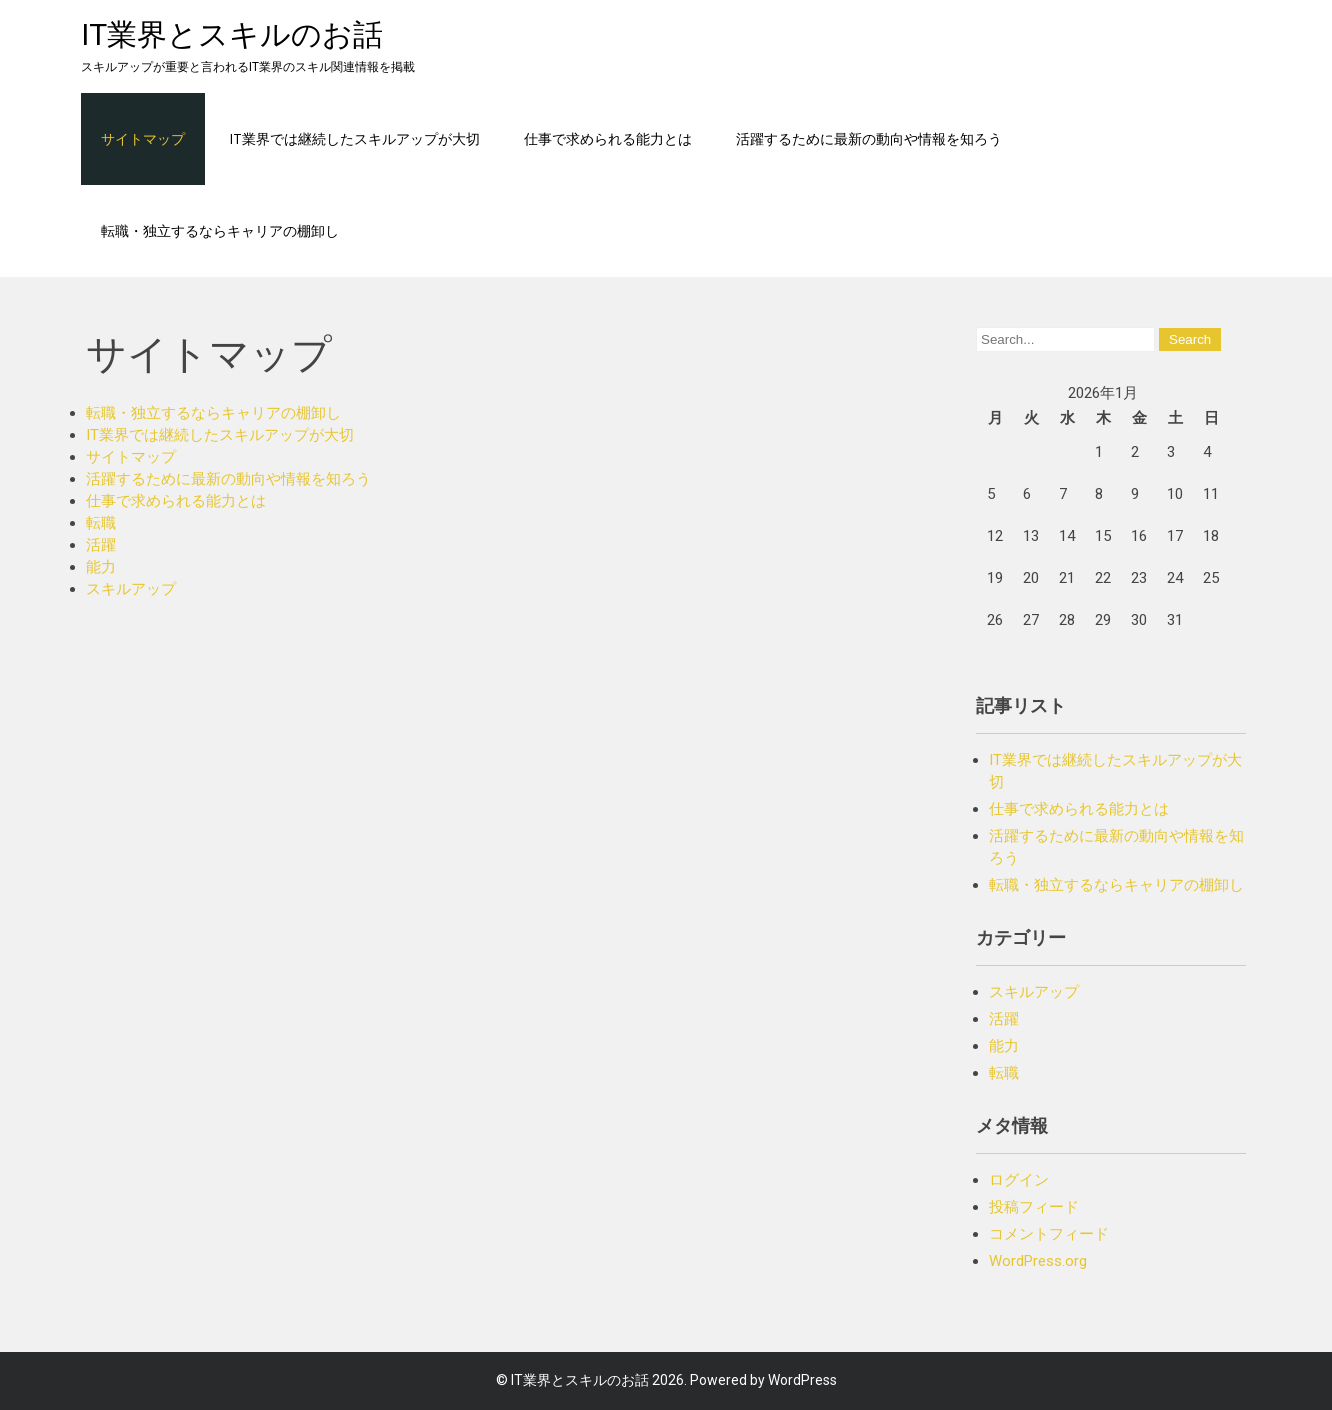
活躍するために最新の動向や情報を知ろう (869, 138)
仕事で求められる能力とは (608, 138)
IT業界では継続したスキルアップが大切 (354, 138)
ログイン (1019, 1180)
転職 (101, 523)
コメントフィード (1049, 1234)
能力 (101, 567)
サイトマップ (143, 138)
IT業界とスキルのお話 (232, 34)
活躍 (101, 545)
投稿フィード (1034, 1207)
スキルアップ (131, 589)
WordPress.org (1038, 1261)
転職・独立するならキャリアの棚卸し (220, 230)
